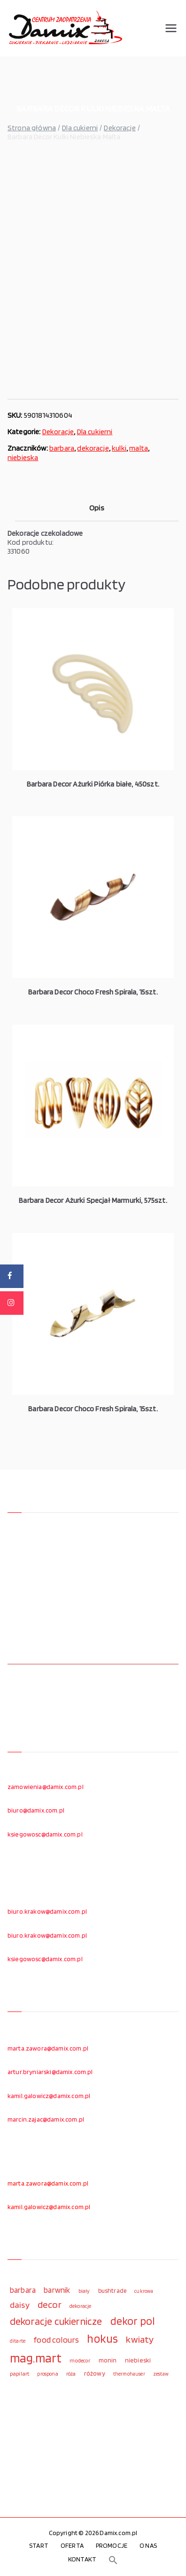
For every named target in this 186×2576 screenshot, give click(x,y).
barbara (61, 448)
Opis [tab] (96, 507)
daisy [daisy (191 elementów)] (20, 2304)
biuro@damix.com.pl (36, 1810)
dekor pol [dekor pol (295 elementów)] (132, 2321)
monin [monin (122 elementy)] (108, 2360)
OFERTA (72, 2545)
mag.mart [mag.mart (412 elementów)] (36, 2357)
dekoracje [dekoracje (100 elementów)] (80, 2306)
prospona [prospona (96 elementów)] (47, 2373)
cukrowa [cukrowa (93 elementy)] (143, 2291)
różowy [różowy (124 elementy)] (94, 2373)
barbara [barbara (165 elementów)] (23, 2290)
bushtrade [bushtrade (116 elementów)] (112, 2290)
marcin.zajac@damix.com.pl (46, 2119)
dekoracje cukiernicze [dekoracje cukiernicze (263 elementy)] (56, 2321)
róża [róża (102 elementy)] (71, 2373)
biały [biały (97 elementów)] (84, 2291)
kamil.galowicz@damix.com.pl (49, 2095)
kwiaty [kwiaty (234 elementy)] (140, 2339)
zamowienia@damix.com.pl (46, 1786)
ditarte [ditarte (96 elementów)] (17, 2340)
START (38, 2545)
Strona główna (32, 127)
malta (138, 448)
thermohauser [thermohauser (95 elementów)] (129, 2374)
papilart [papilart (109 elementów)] (19, 2373)
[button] (113, 2560)
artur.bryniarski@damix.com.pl (50, 2071)
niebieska (23, 457)
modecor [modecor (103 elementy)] (80, 2360)
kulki (119, 448)
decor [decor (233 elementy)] (50, 2304)
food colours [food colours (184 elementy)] (56, 2340)
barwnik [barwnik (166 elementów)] (57, 2290)
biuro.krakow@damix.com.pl (47, 1911)
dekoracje (92, 448)
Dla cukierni (80, 127)
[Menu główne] (170, 28)
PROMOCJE (111, 2545)
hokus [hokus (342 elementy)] (102, 2338)
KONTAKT (82, 2559)
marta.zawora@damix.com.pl (48, 2048)
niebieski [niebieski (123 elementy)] (138, 2360)
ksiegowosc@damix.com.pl (45, 1834)
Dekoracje (119, 127)
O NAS (148, 2545)
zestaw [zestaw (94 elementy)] (161, 2374)
